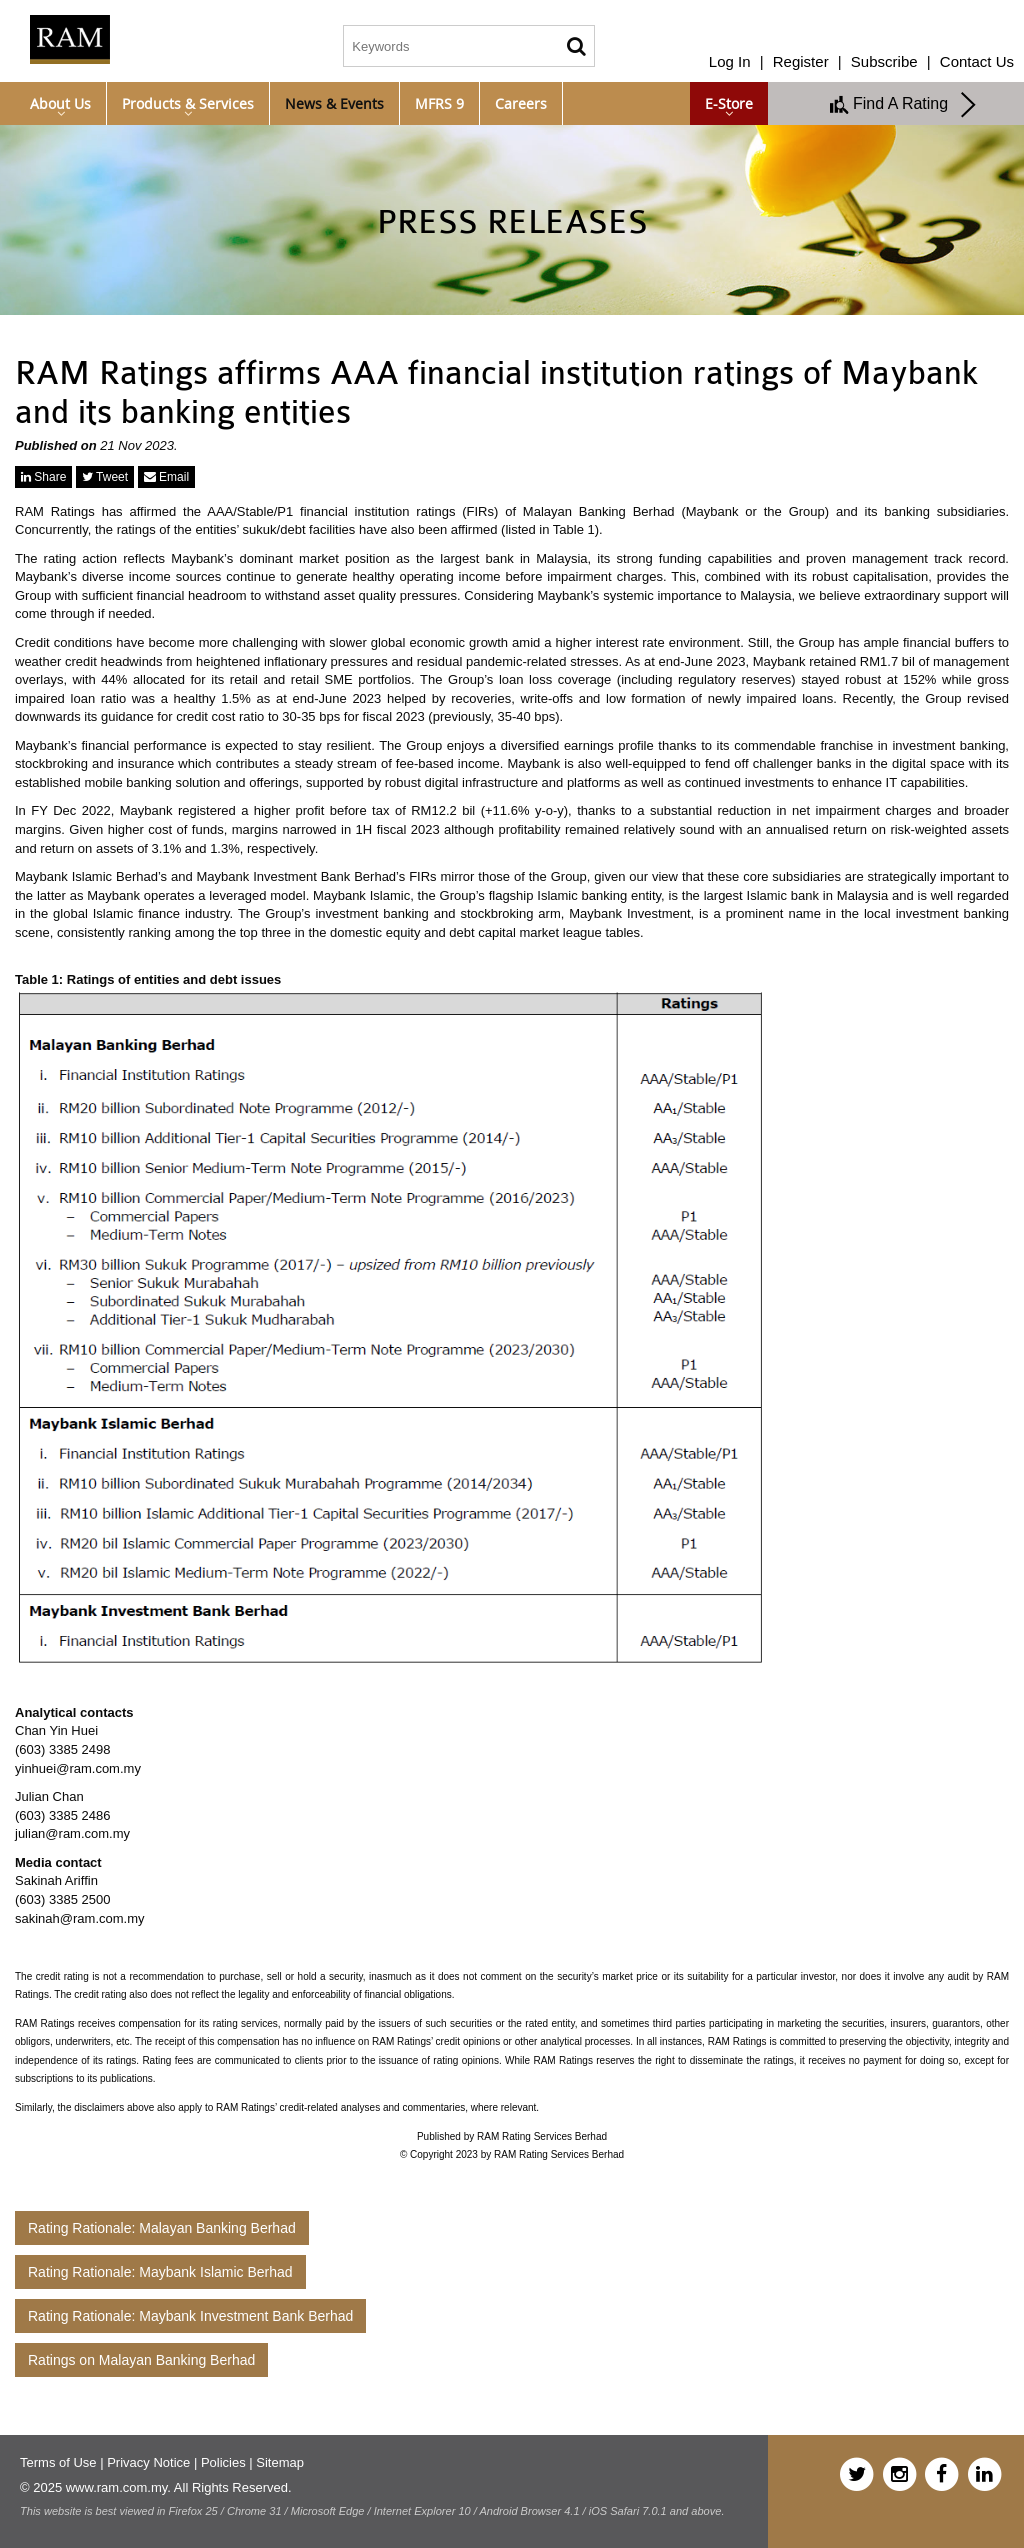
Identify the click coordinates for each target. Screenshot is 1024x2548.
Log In (730, 61)
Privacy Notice (148, 2462)
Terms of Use (58, 2462)
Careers (521, 103)
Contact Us (977, 61)
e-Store (729, 103)
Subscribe (884, 61)
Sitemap (280, 2462)
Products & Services (188, 103)
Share (43, 477)
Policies (223, 2462)
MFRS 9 (439, 103)
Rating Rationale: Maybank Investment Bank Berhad (190, 2316)
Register (801, 61)
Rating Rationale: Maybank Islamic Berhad (160, 2272)
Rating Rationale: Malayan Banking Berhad (162, 2228)
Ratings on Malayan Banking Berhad (141, 2360)
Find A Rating (904, 105)
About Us (60, 103)
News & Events (334, 103)
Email (166, 477)
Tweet (105, 477)
